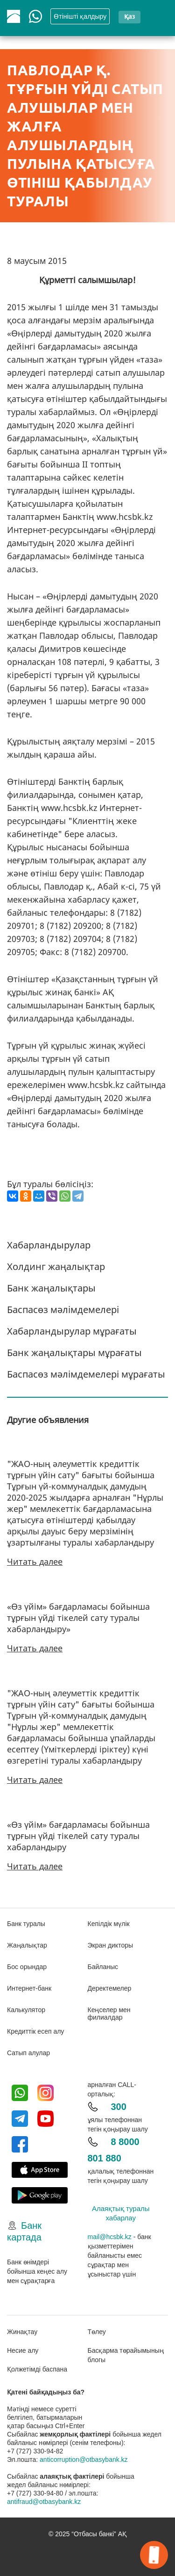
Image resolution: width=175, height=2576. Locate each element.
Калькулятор (26, 2010)
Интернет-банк (29, 1988)
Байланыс (103, 1966)
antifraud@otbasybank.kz (44, 2501)
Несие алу (22, 2350)
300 (118, 2107)
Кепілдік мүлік (109, 1923)
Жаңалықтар (27, 1945)
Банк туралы (26, 1923)
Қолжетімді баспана (37, 2369)
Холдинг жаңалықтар (56, 1266)
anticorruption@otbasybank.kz (84, 2459)
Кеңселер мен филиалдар (109, 2013)
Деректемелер (110, 1988)
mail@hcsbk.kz (110, 2236)
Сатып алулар (28, 2053)
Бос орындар (27, 1966)
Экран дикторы (110, 1945)
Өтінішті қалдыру (80, 16)
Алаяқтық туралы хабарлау (121, 2213)
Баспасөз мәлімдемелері (63, 1309)
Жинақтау (22, 2331)
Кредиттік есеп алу (35, 2031)
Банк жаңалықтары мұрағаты (74, 1352)
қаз (129, 16)
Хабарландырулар (49, 1245)
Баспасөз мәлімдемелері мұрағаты (86, 1374)
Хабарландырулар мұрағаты (72, 1331)
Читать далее (35, 1561)
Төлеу (97, 2331)
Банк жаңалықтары (51, 1288)
